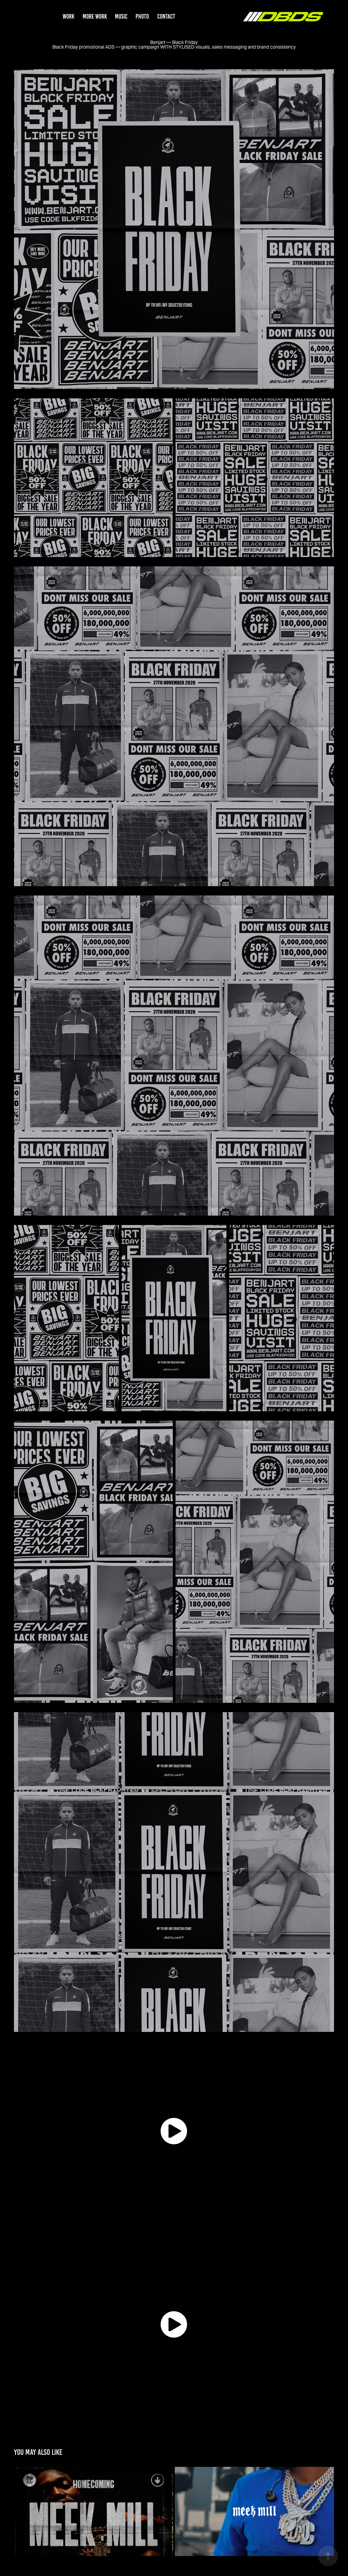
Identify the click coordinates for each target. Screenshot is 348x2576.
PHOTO (142, 16)
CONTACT (166, 16)
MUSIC (121, 16)
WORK (68, 16)
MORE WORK (95, 16)
